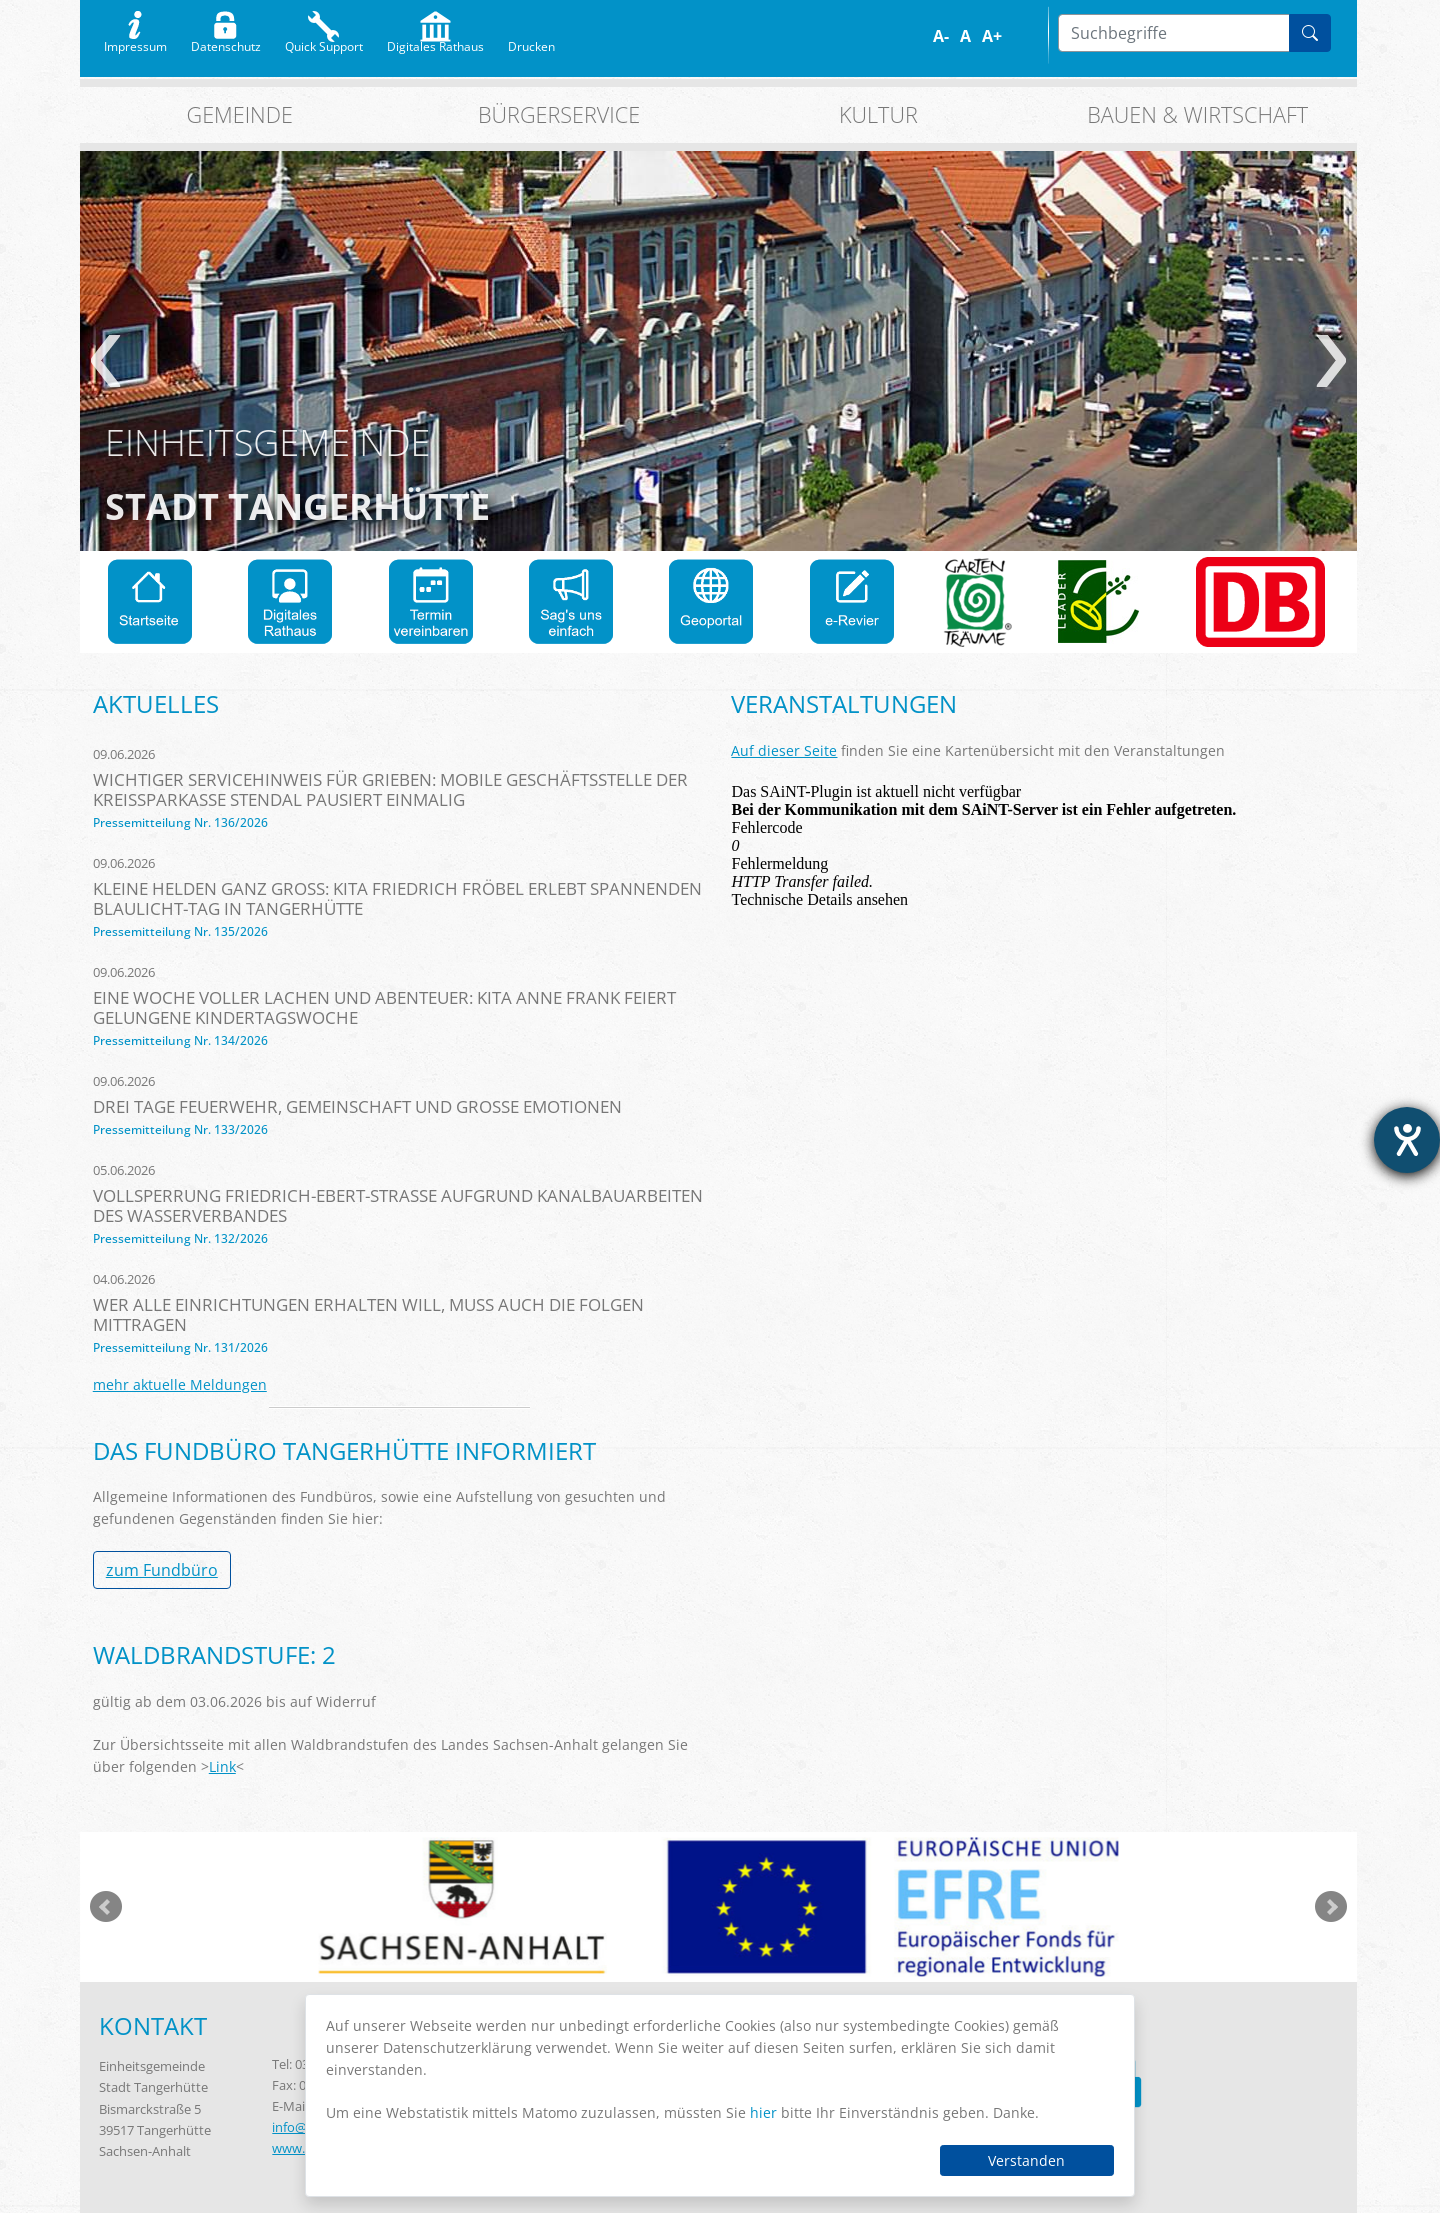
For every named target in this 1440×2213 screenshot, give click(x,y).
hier (763, 2112)
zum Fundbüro (162, 1570)
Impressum (135, 42)
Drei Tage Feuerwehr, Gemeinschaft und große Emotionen (357, 1106)
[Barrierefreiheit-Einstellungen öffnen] (1407, 1140)
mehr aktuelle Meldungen (180, 1384)
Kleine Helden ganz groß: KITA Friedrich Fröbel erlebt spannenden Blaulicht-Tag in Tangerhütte (397, 898)
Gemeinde (240, 114)
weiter (1331, 361)
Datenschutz (226, 42)
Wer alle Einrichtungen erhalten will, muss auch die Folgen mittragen (368, 1314)
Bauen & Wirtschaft (1197, 114)
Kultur (878, 114)
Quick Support (324, 42)
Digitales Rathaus (435, 42)
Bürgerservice (559, 114)
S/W (1037, 36)
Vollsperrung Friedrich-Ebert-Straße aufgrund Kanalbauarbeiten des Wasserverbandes (398, 1205)
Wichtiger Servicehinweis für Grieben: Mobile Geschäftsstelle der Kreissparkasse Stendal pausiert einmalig (390, 789)
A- (941, 36)
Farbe (1023, 36)
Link (222, 1766)
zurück (105, 361)
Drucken (531, 42)
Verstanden (1026, 2160)
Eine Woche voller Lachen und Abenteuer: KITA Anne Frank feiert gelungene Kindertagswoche (384, 1007)
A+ (992, 36)
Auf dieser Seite (784, 750)
